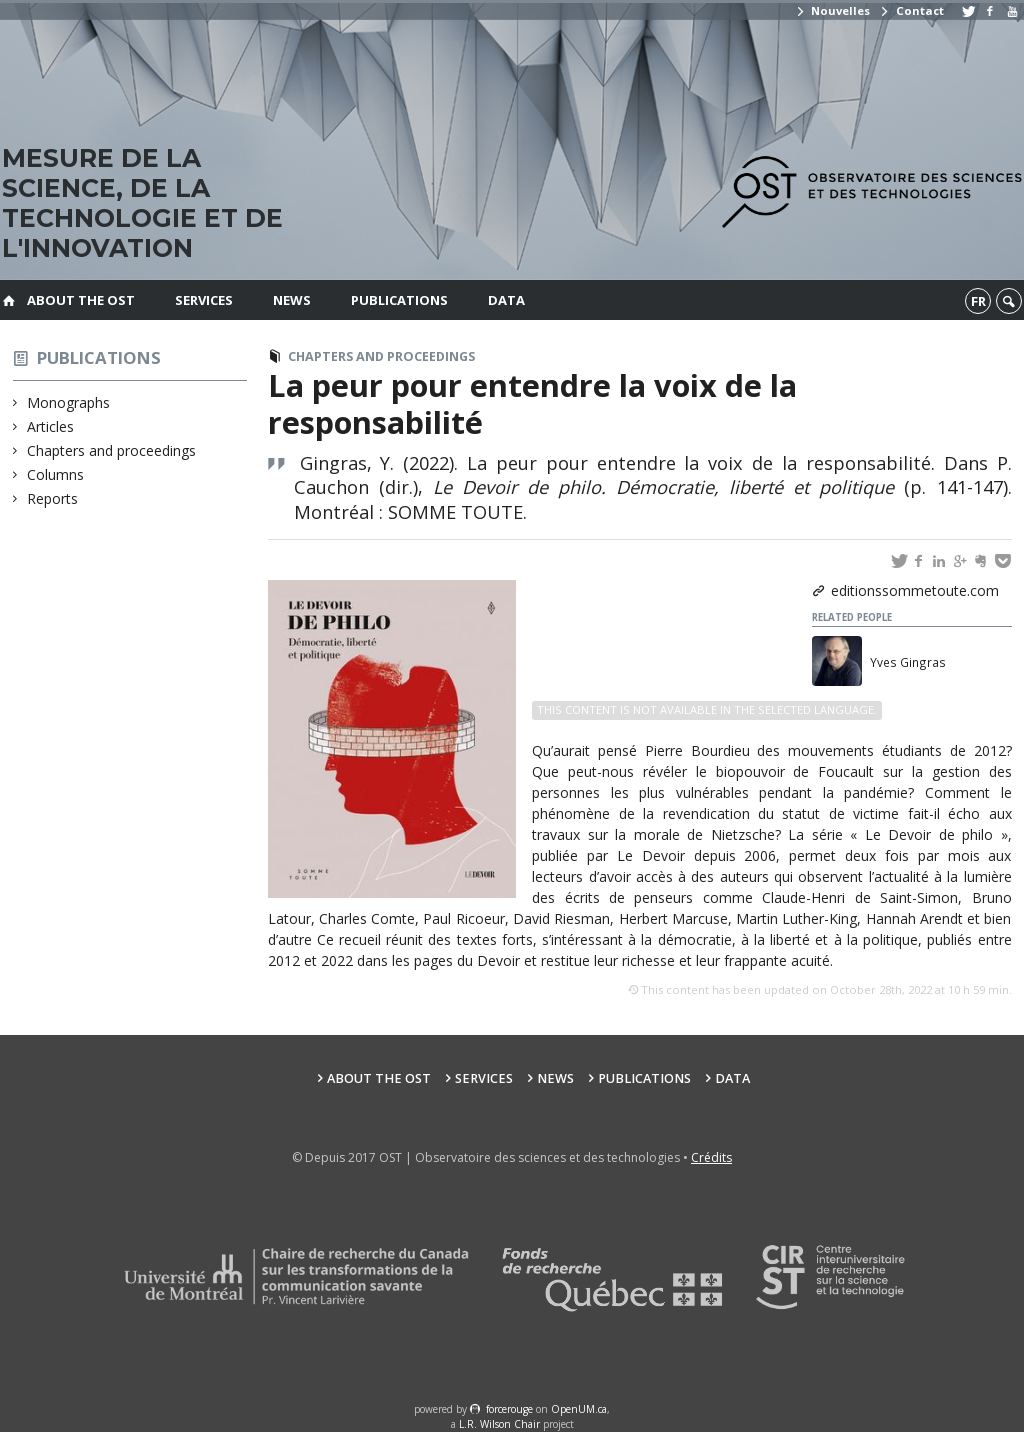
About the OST (81, 300)
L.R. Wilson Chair (499, 1424)
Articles (51, 426)
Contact (911, 10)
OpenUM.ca (579, 1409)
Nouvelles (832, 10)
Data (506, 300)
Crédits (711, 1157)
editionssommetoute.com (915, 590)
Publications (399, 300)
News (292, 300)
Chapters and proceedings (112, 450)
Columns (56, 474)
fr (978, 301)
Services (204, 300)
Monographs (69, 402)
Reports (53, 498)
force (509, 1409)
